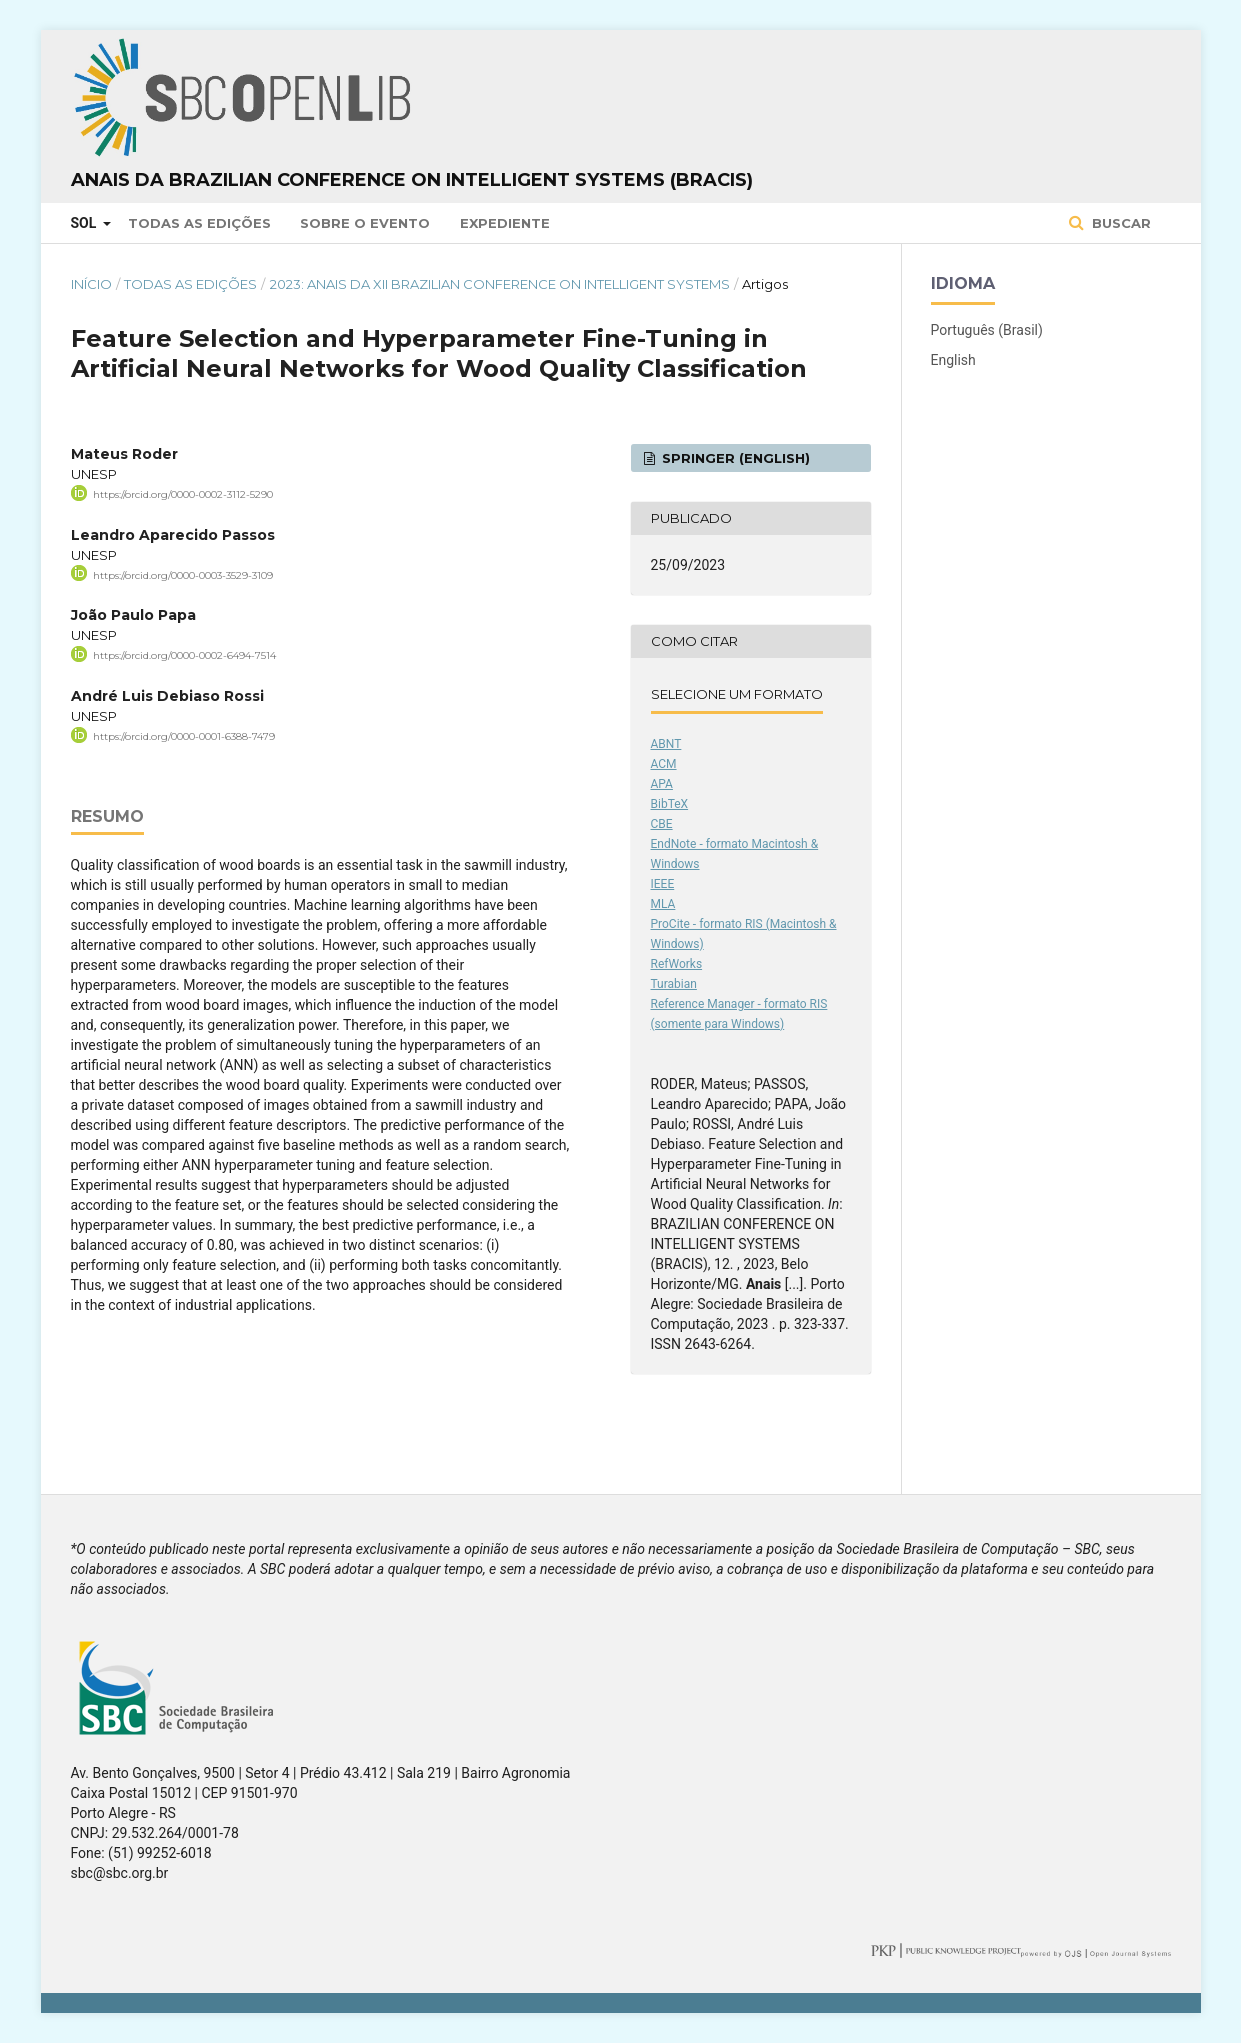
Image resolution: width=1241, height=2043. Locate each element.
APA (662, 784)
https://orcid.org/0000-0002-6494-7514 (184, 655)
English (953, 360)
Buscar (1119, 223)
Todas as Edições (199, 223)
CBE (662, 824)
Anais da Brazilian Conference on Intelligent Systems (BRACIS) (412, 180)
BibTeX (670, 804)
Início (91, 284)
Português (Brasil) (987, 330)
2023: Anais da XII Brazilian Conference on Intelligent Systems (500, 284)
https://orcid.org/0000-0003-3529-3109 (183, 574)
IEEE (663, 884)
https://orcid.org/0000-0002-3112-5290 (183, 494)
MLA (663, 904)
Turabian (674, 984)
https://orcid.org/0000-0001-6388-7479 (184, 736)
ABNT (666, 744)
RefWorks (677, 964)
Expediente (505, 223)
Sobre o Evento (365, 223)
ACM (664, 764)
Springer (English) (734, 458)
